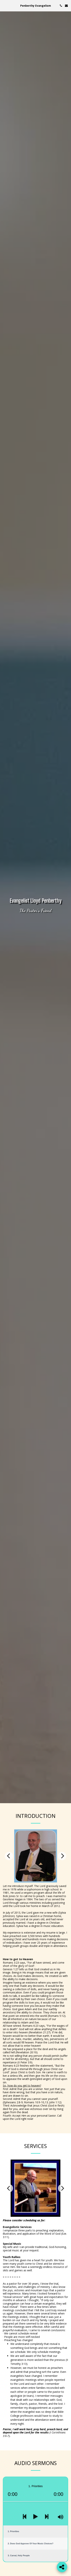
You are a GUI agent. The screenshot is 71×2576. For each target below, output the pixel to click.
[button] (4, 5)
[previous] (9, 1856)
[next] (62, 1856)
